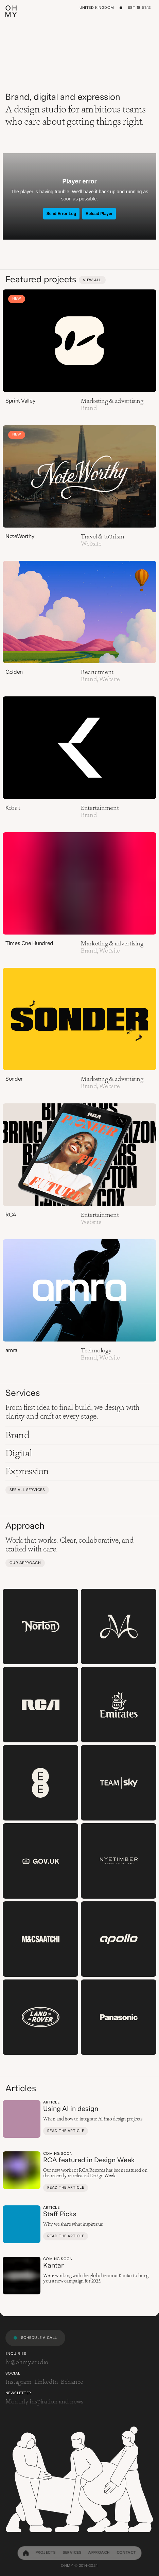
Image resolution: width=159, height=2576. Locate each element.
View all (92, 280)
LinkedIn (46, 2382)
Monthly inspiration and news (44, 2401)
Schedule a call (39, 2338)
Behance (72, 2382)
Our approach (25, 1563)
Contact (126, 2552)
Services (72, 2552)
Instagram (18, 2382)
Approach (99, 2552)
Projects (46, 2552)
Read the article (65, 2131)
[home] (26, 2552)
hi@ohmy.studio (26, 2362)
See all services (27, 1490)
